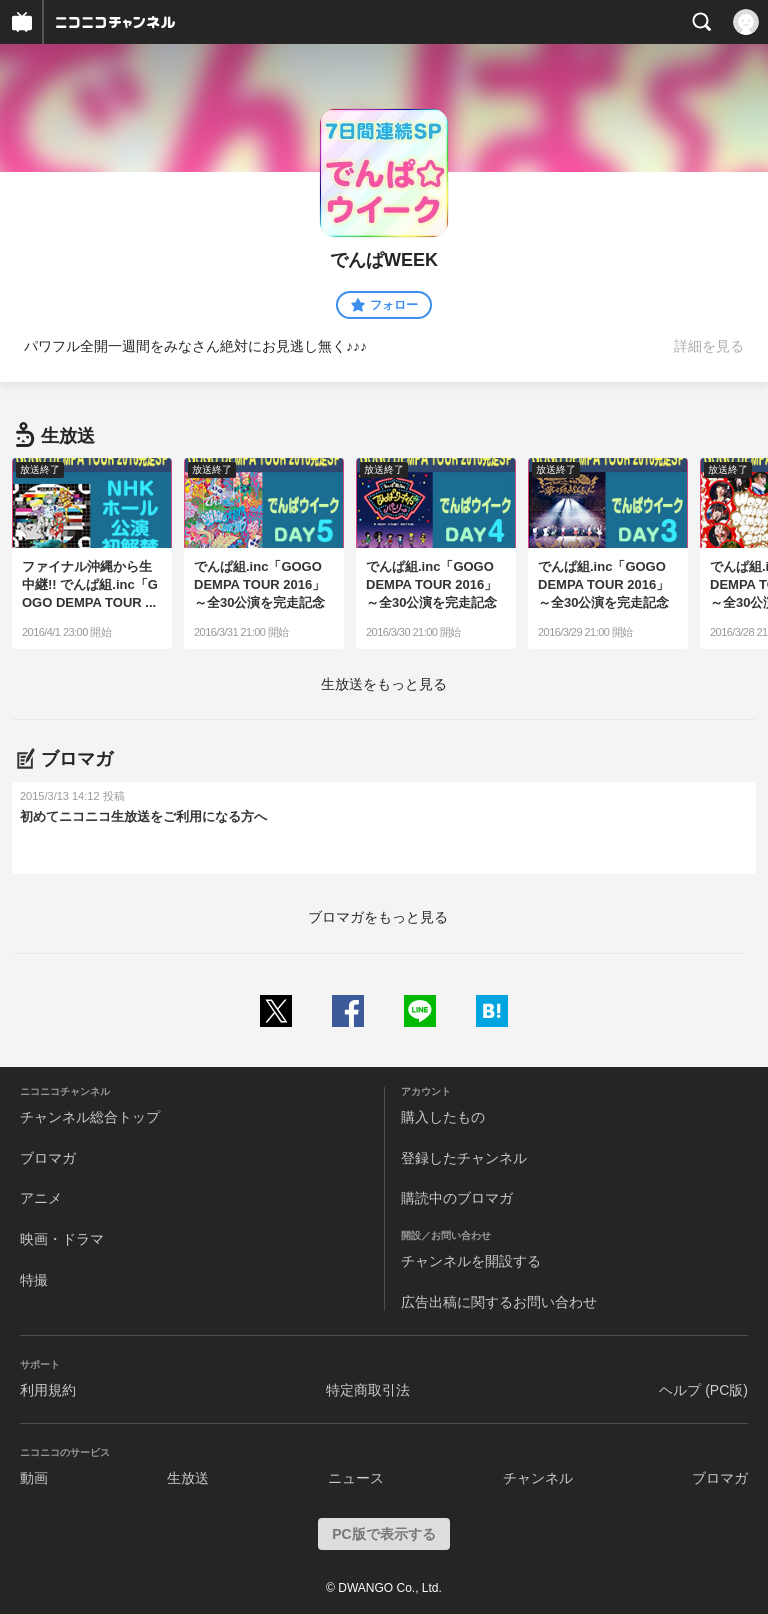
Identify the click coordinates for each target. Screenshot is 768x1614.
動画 (34, 1478)
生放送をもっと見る (384, 684)
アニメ (41, 1198)
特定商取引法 (368, 1390)
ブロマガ (48, 1158)
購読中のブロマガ (457, 1198)
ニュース (356, 1478)
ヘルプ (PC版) (703, 1390)
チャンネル (538, 1478)
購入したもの (443, 1117)
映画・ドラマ (62, 1239)
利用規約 (48, 1390)
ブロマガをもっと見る (378, 917)
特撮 (34, 1280)
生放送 (188, 1478)
